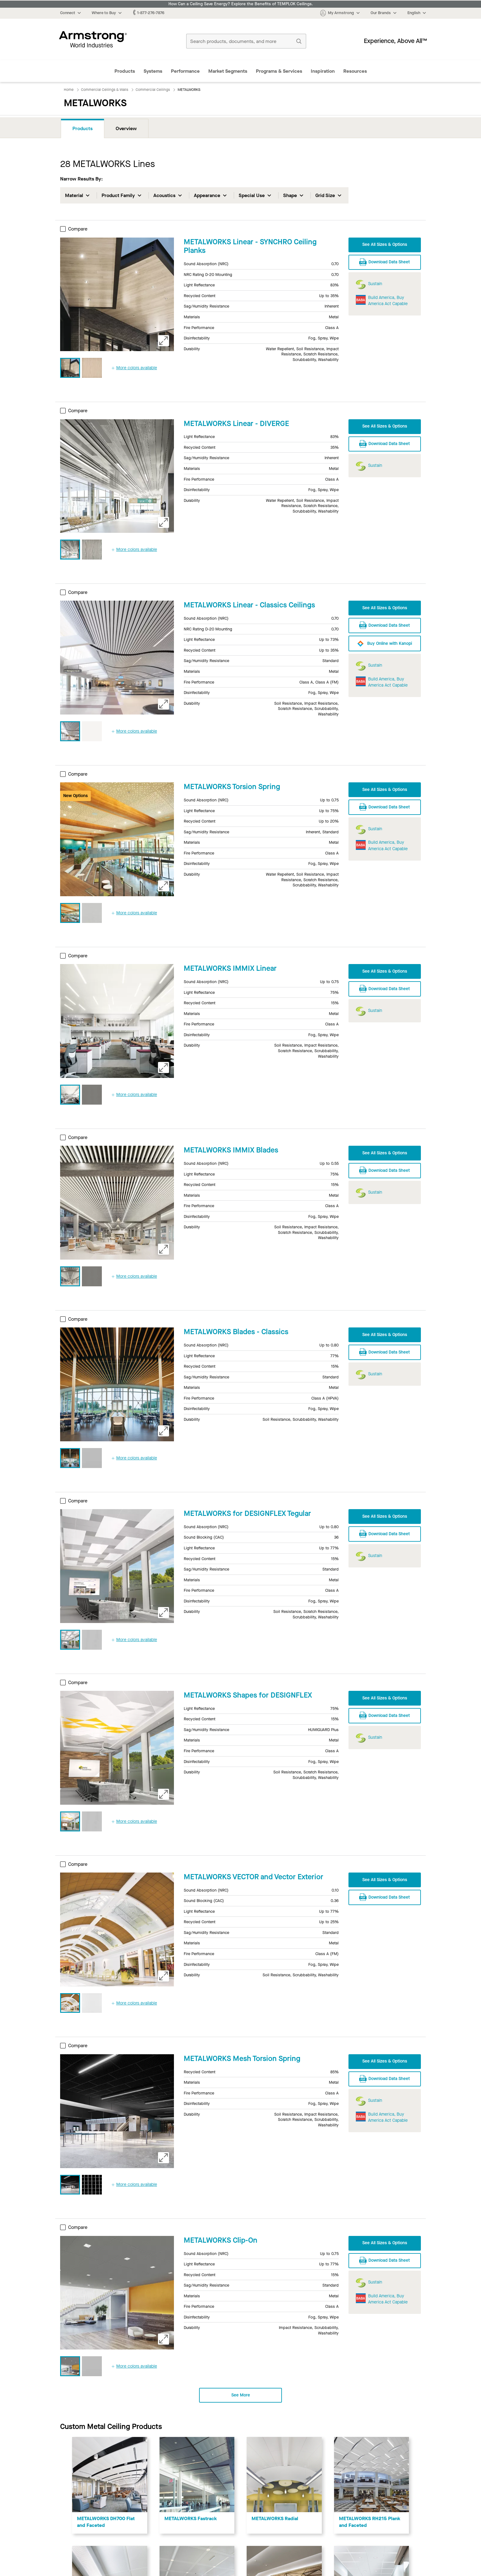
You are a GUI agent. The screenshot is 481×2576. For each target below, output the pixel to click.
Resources (355, 71)
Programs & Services (279, 71)
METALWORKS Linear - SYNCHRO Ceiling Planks (250, 246)
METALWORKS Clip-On (220, 2240)
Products (124, 71)
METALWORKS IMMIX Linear (230, 968)
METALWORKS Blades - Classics (236, 1332)
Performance (185, 71)
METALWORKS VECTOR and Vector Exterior (253, 1877)
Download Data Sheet (384, 261)
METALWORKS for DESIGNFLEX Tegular (247, 1513)
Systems (153, 71)
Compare (73, 229)
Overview (126, 128)
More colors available (134, 368)
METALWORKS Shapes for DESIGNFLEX (248, 1695)
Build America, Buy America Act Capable (388, 301)
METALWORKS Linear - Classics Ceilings (249, 605)
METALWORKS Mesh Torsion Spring (242, 2058)
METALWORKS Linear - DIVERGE (236, 423)
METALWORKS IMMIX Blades (231, 1150)
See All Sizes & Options (384, 244)
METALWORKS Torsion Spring (232, 787)
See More (240, 2395)
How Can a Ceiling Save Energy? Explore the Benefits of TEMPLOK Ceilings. (240, 4)
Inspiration (323, 71)
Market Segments (227, 71)
